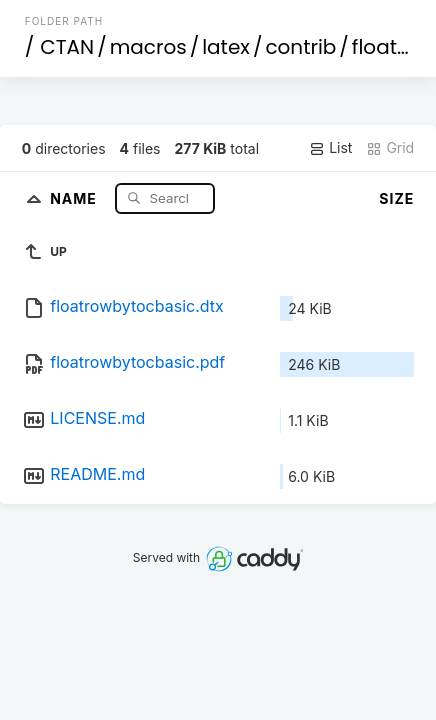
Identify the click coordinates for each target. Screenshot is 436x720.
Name (75, 197)
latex (226, 47)
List (330, 148)
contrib (300, 47)
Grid (390, 148)
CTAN (67, 47)
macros (148, 47)
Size (396, 198)
